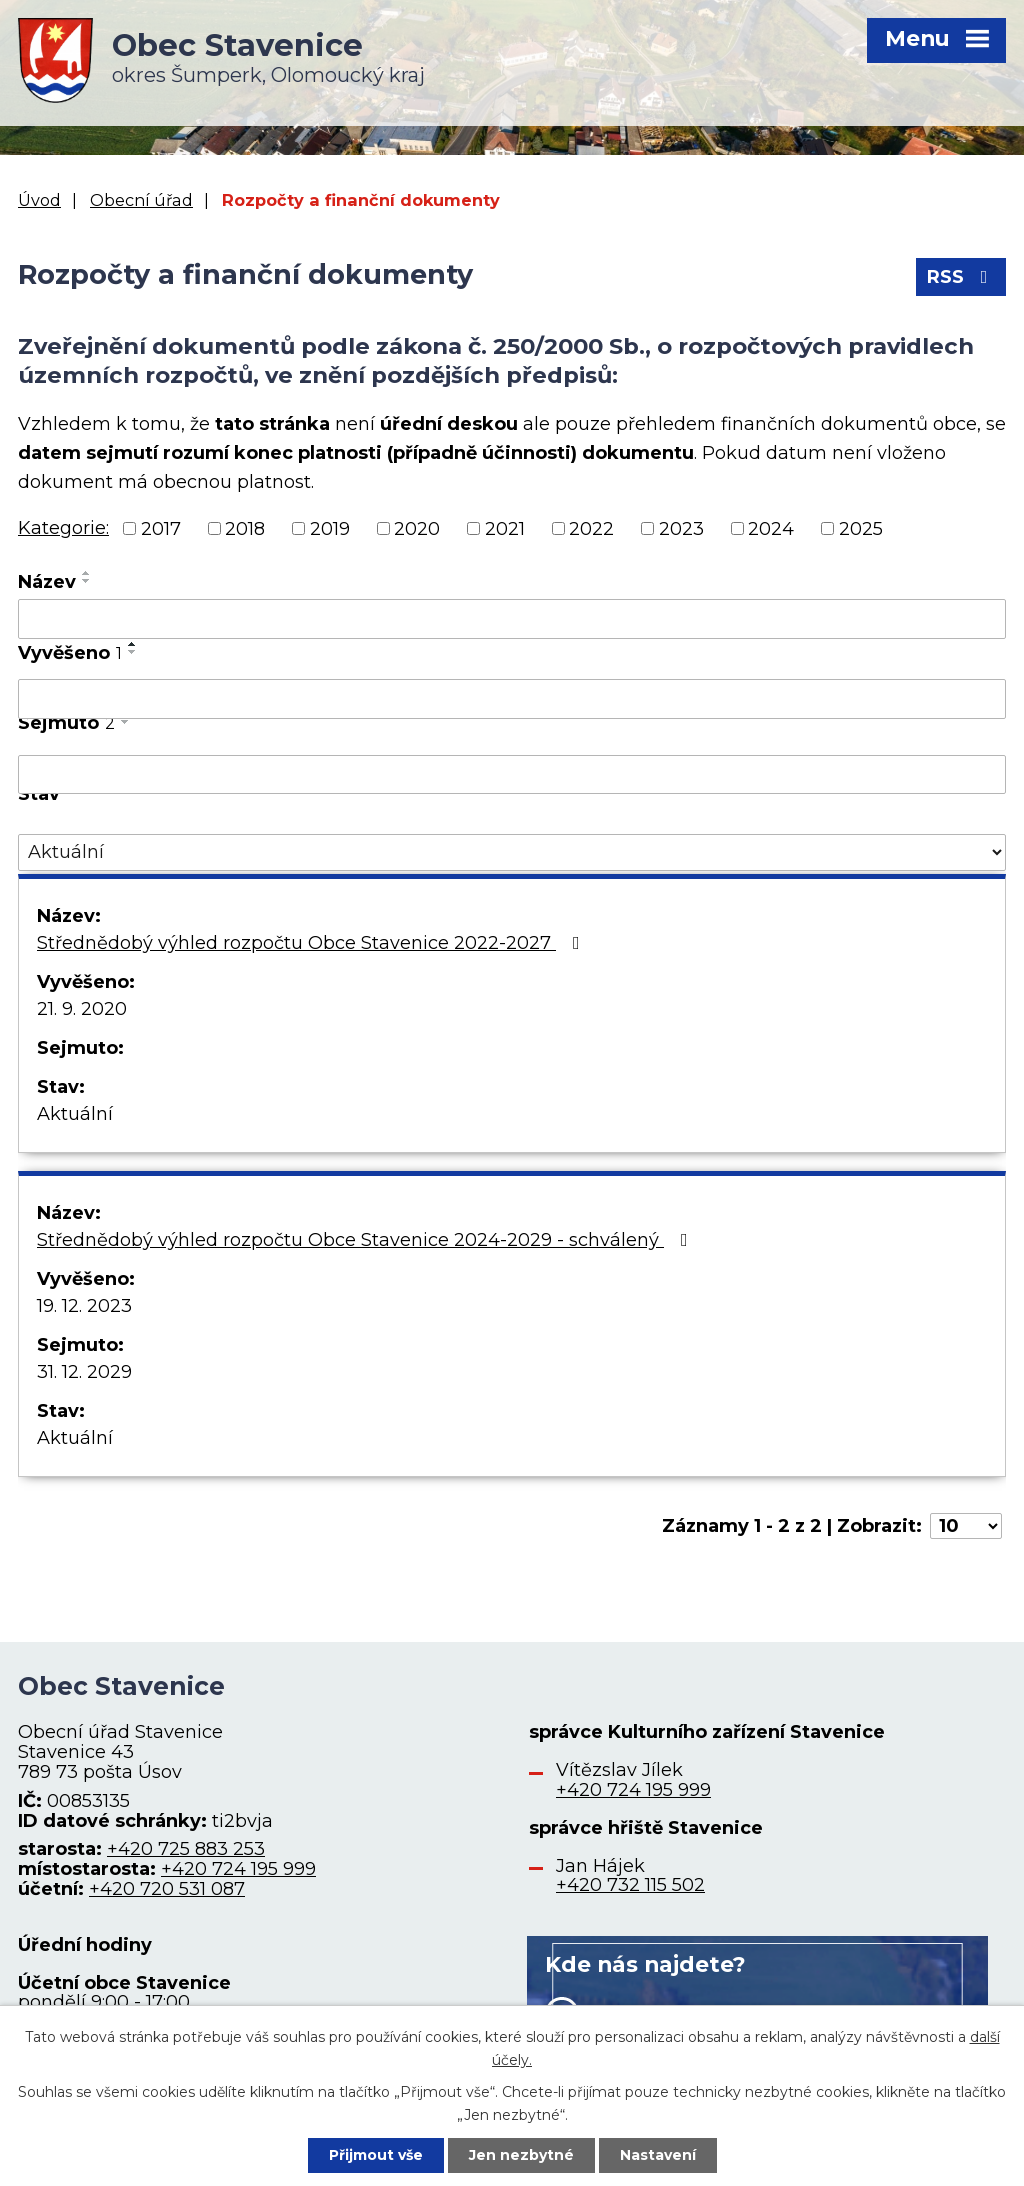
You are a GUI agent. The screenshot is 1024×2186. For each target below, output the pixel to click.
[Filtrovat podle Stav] (512, 852)
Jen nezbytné (521, 2155)
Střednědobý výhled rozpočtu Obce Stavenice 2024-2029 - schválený (366, 1240)
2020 (417, 528)
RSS (961, 277)
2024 (771, 528)
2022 (591, 528)
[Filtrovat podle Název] (512, 619)
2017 (161, 528)
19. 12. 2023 (84, 1306)
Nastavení (658, 2155)
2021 (505, 528)
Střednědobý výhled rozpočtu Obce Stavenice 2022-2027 (312, 943)
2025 (861, 528)
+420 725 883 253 (186, 1849)
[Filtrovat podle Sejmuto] (512, 775)
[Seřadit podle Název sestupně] (87, 581)
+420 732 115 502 (630, 1885)
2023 (681, 528)
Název (47, 582)
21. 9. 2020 (82, 1009)
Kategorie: (63, 528)
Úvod (39, 200)
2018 (245, 528)
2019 (330, 528)
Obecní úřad (141, 200)
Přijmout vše (376, 2155)
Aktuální (75, 1114)
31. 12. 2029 (84, 1372)
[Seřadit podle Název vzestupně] (87, 573)
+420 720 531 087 (167, 1889)
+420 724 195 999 (238, 1869)
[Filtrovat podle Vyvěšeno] (512, 699)
